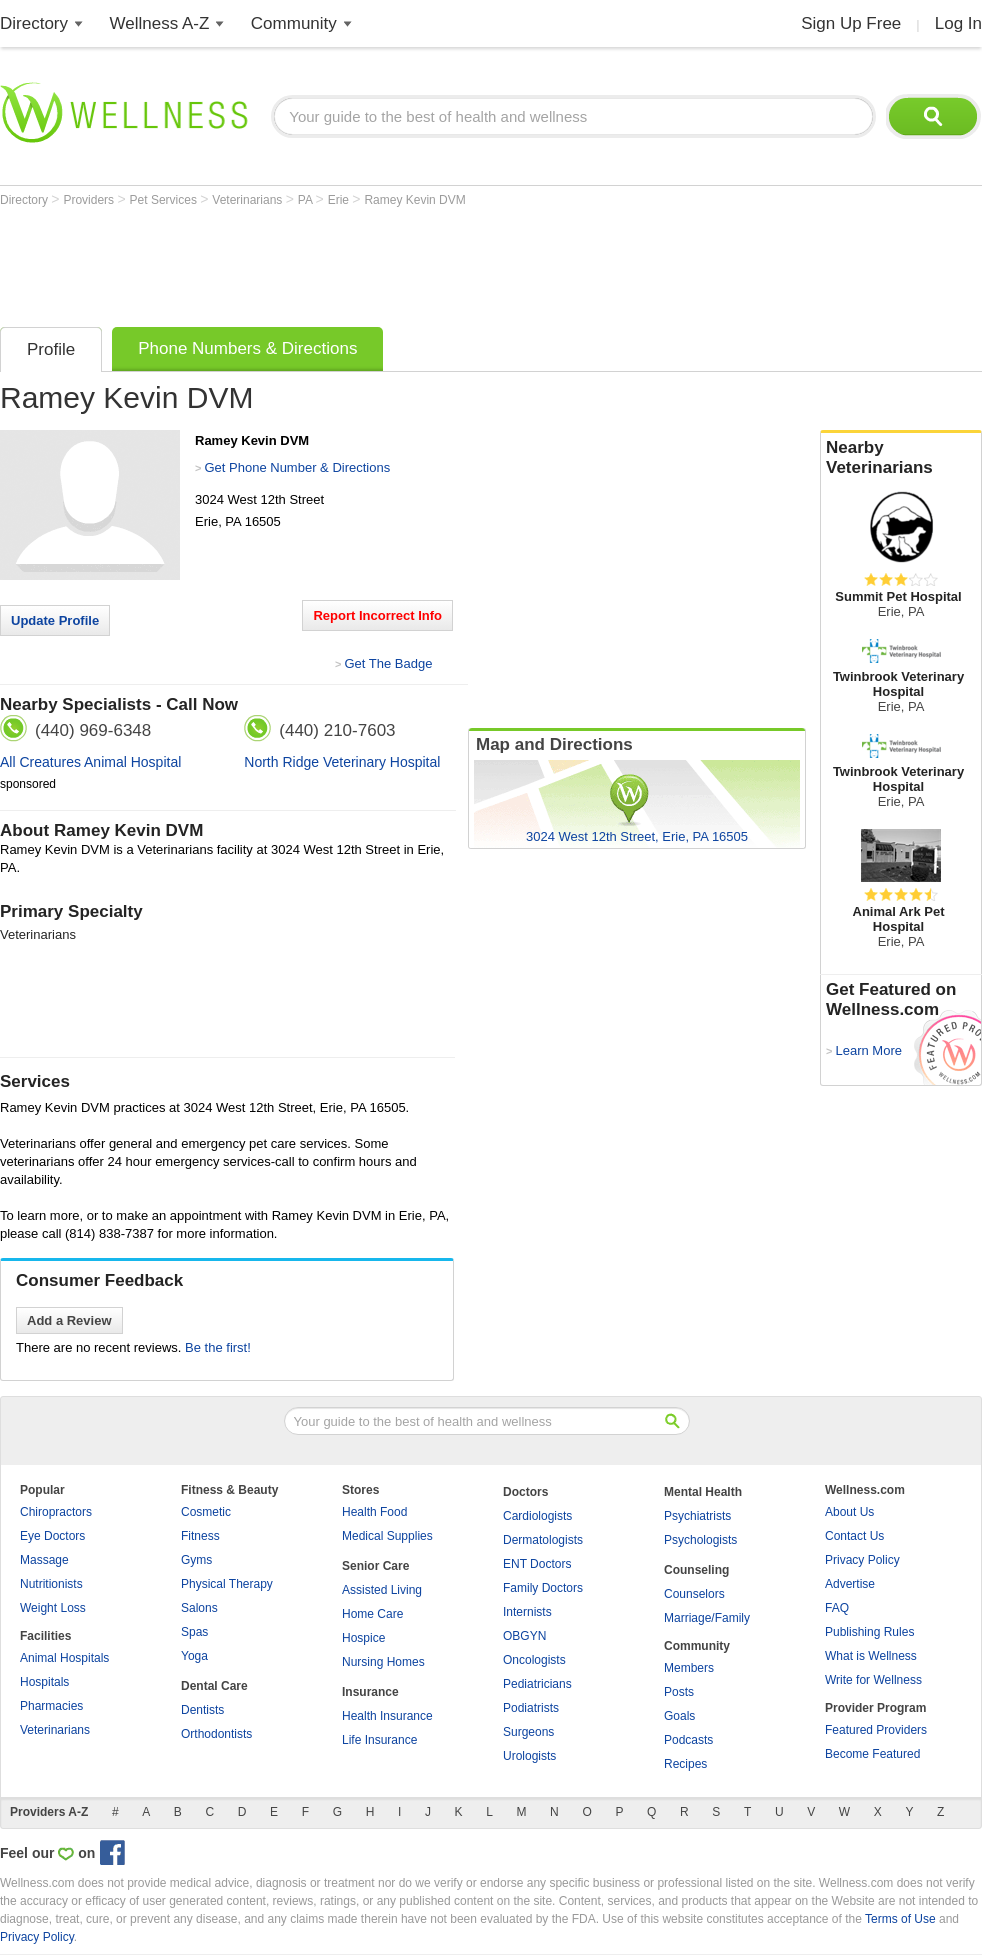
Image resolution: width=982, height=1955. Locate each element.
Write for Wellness (873, 1680)
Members (689, 1668)
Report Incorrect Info (377, 615)
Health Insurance (387, 1716)
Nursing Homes (383, 1662)
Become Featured (872, 1754)
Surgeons (528, 1732)
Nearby (901, 458)
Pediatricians (537, 1684)
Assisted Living (382, 1590)
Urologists (529, 1756)
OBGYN (524, 1636)
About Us (849, 1512)
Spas (194, 1632)
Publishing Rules (869, 1632)
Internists (527, 1612)
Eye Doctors (52, 1536)
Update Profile (55, 620)
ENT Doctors (537, 1564)
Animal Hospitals (64, 1658)
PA (307, 200)
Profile (51, 349)
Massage (44, 1560)
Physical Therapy (227, 1584)
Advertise (850, 1584)
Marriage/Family (707, 1618)
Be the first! (218, 1347)
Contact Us (854, 1536)
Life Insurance (379, 1740)
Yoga (194, 1656)
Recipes (685, 1764)
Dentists (202, 1710)
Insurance (370, 1692)
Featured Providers (876, 1730)
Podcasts (688, 1740)
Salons (199, 1608)
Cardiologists (537, 1516)
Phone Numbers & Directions (247, 348)
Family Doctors (543, 1588)
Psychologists (700, 1540)
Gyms (196, 1560)
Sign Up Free (851, 23)
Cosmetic (206, 1512)
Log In (958, 23)
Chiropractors (56, 1512)
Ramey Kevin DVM (414, 200)
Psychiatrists (697, 1516)
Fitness (200, 1536)
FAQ (837, 1608)
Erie (340, 200)
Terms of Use (900, 1919)
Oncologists (534, 1660)
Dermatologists (543, 1540)
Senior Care (375, 1566)
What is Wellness (871, 1656)
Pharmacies (51, 1706)
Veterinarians (248, 200)
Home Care (372, 1614)
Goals (679, 1716)
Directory (34, 23)
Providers (90, 200)
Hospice (363, 1638)
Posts (679, 1692)
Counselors (694, 1594)
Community (294, 23)
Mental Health (703, 1492)
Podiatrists (531, 1708)
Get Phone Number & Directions (297, 467)
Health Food (374, 1512)
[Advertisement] (364, 262)
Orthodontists (216, 1734)
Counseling (696, 1570)
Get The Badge (388, 663)
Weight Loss (53, 1608)
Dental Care (214, 1686)
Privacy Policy (862, 1560)
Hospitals (44, 1682)
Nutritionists (51, 1584)
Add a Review (69, 1320)
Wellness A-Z (160, 23)
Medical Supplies (387, 1536)
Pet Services (165, 200)
